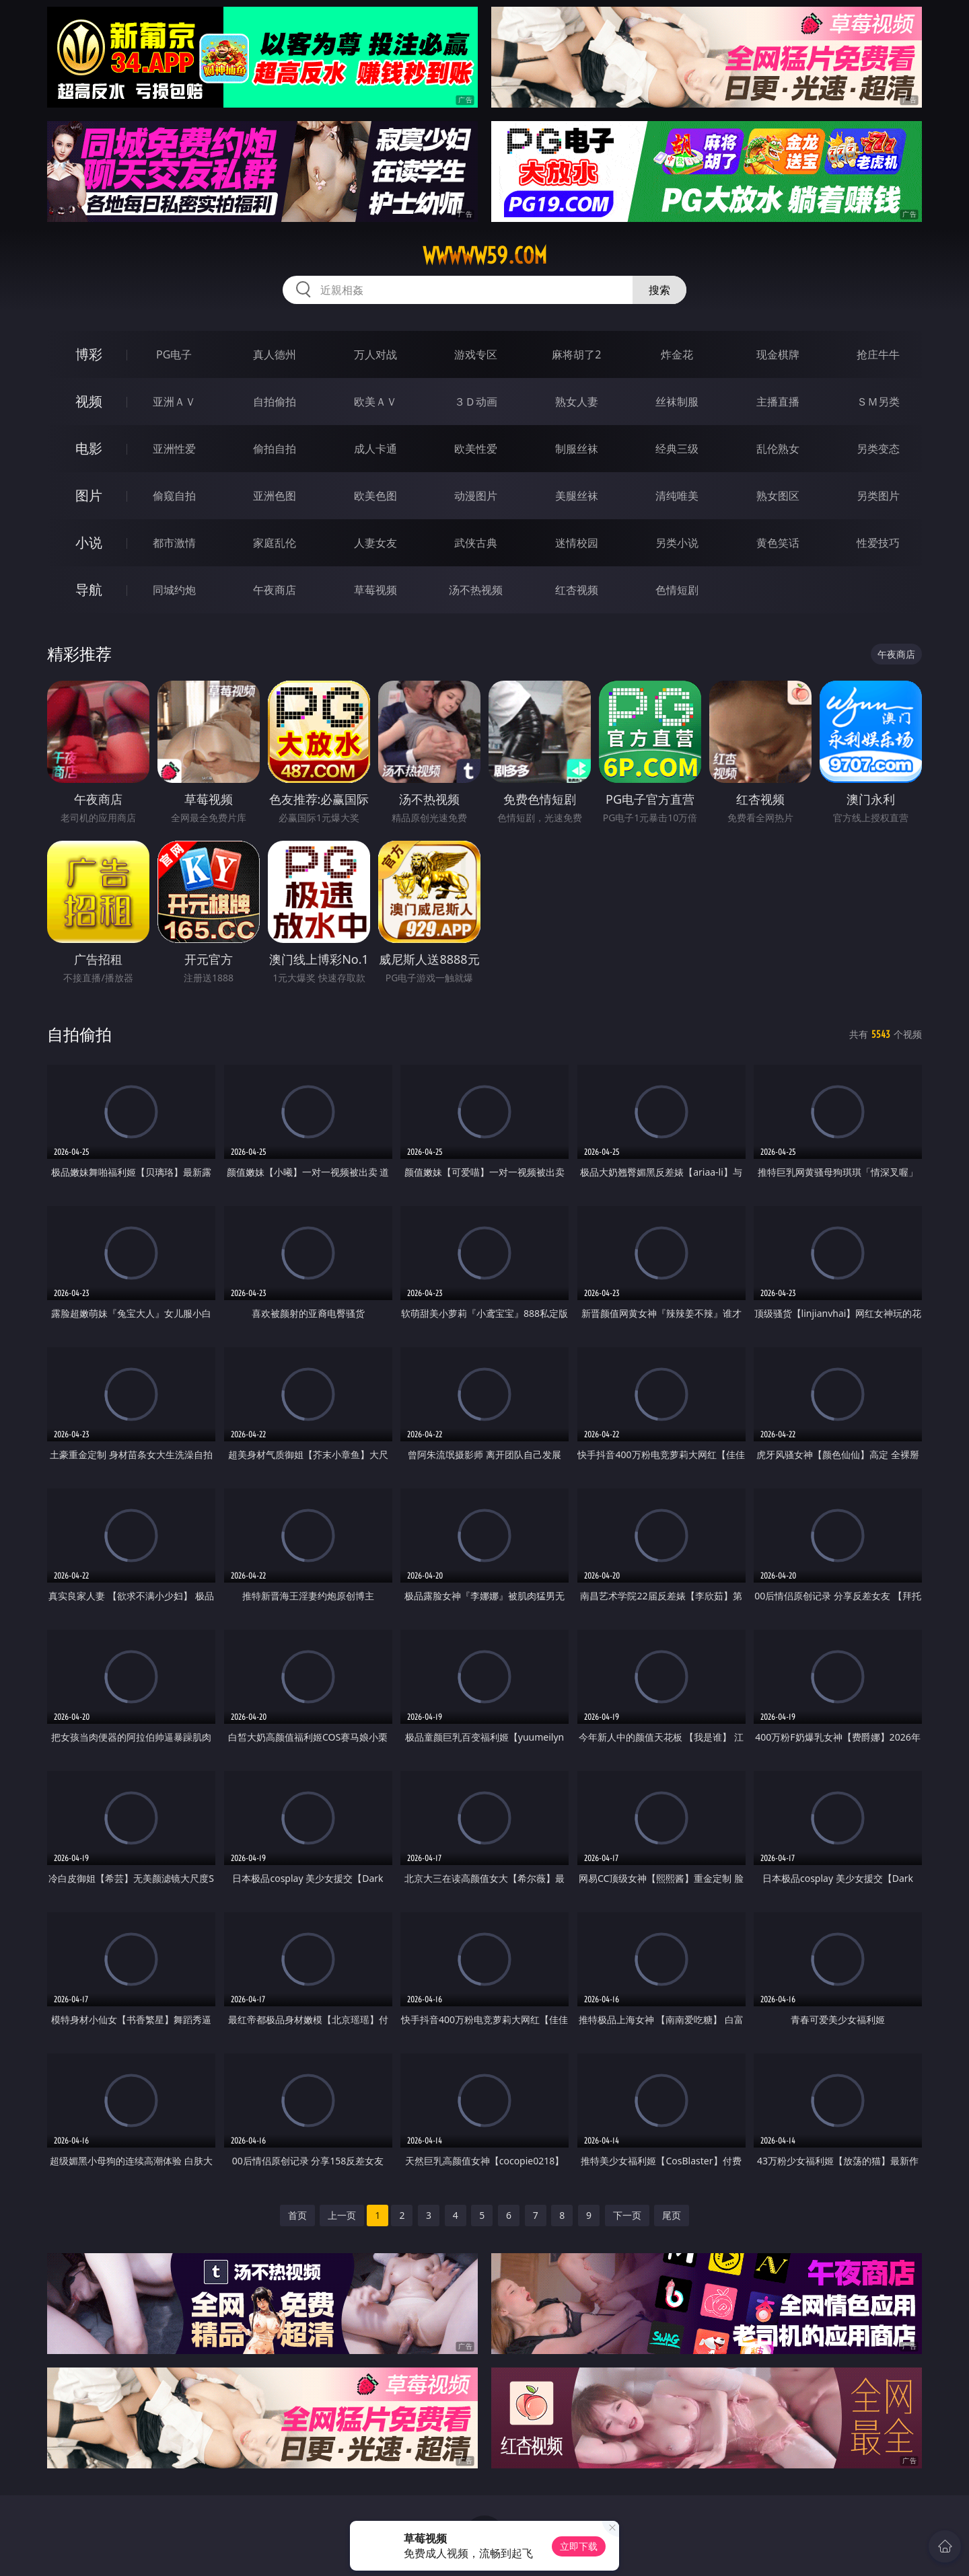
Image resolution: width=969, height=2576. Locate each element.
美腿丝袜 (576, 495)
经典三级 (676, 448)
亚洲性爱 (174, 448)
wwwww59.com (485, 255)
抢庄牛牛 (878, 354)
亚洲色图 (274, 495)
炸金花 (677, 354)
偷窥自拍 (174, 495)
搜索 (659, 289)
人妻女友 (375, 542)
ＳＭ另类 (878, 401)
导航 (88, 589)
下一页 (627, 2215)
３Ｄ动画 (475, 401)
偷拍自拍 (274, 448)
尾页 (671, 2215)
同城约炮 (174, 589)
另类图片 (878, 495)
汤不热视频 (476, 589)
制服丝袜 (576, 448)
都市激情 (174, 542)
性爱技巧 (878, 542)
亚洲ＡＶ (174, 401)
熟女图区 (777, 495)
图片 (88, 495)
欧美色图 (375, 495)
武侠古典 (475, 542)
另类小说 (676, 542)
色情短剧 (676, 589)
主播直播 (777, 401)
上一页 (342, 2215)
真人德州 (274, 354)
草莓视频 (375, 589)
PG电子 (174, 354)
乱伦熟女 (777, 448)
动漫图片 (475, 495)
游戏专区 (475, 354)
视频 (88, 401)
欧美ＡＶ (375, 401)
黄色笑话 (777, 542)
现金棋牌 (777, 354)
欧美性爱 (475, 448)
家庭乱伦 (274, 542)
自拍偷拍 (274, 401)
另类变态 (878, 448)
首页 (297, 2215)
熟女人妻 (576, 401)
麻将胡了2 (576, 354)
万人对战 (375, 354)
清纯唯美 (676, 495)
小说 (88, 542)
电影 (88, 448)
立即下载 (579, 2546)
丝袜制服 (676, 401)
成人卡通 (375, 448)
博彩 (88, 354)
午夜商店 (274, 589)
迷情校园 (576, 542)
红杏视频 (576, 589)
